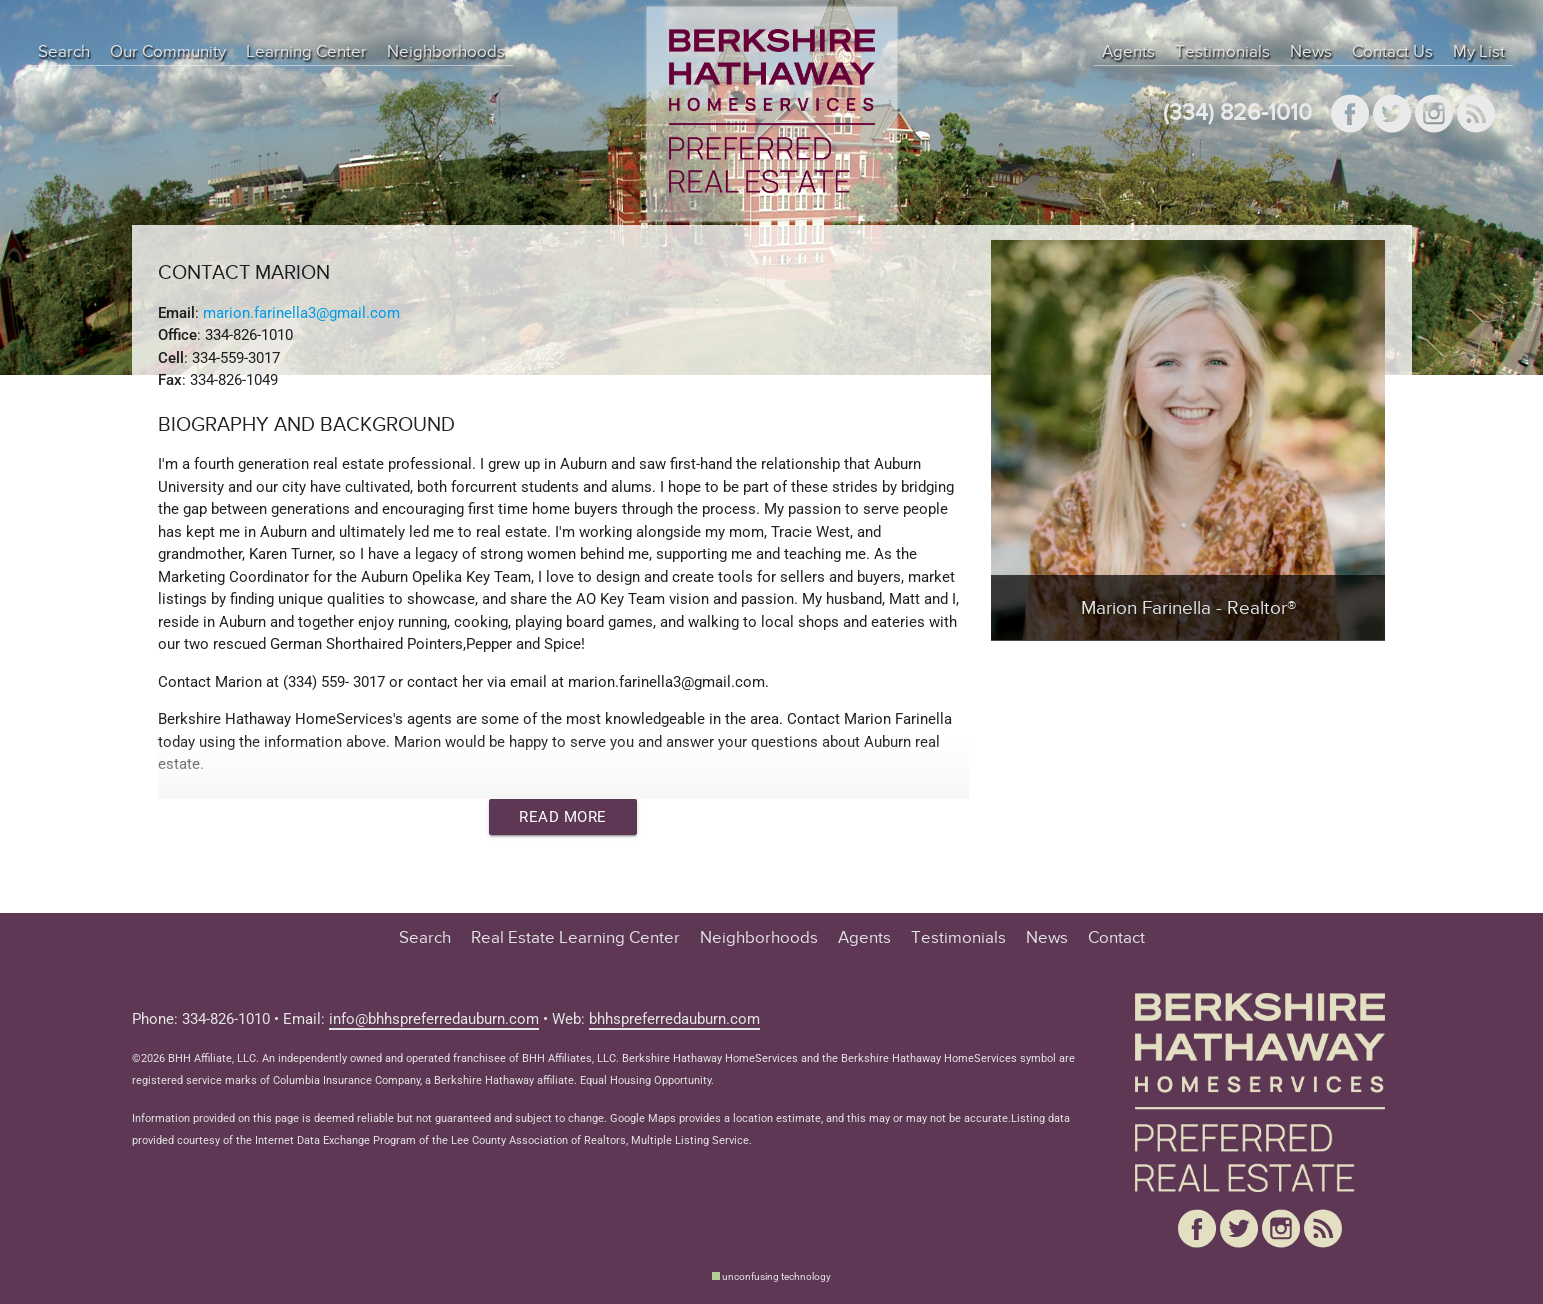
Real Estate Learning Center (575, 938)
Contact (1116, 938)
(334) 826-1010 (1237, 113)
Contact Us (1392, 52)
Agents (1128, 52)
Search (64, 52)
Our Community (168, 52)
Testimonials (1222, 52)
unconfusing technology (776, 1276)
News (1311, 52)
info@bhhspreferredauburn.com (434, 1019)
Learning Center (306, 52)
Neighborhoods (446, 52)
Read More (563, 817)
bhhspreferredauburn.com (674, 1019)
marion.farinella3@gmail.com (301, 313)
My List (1479, 52)
